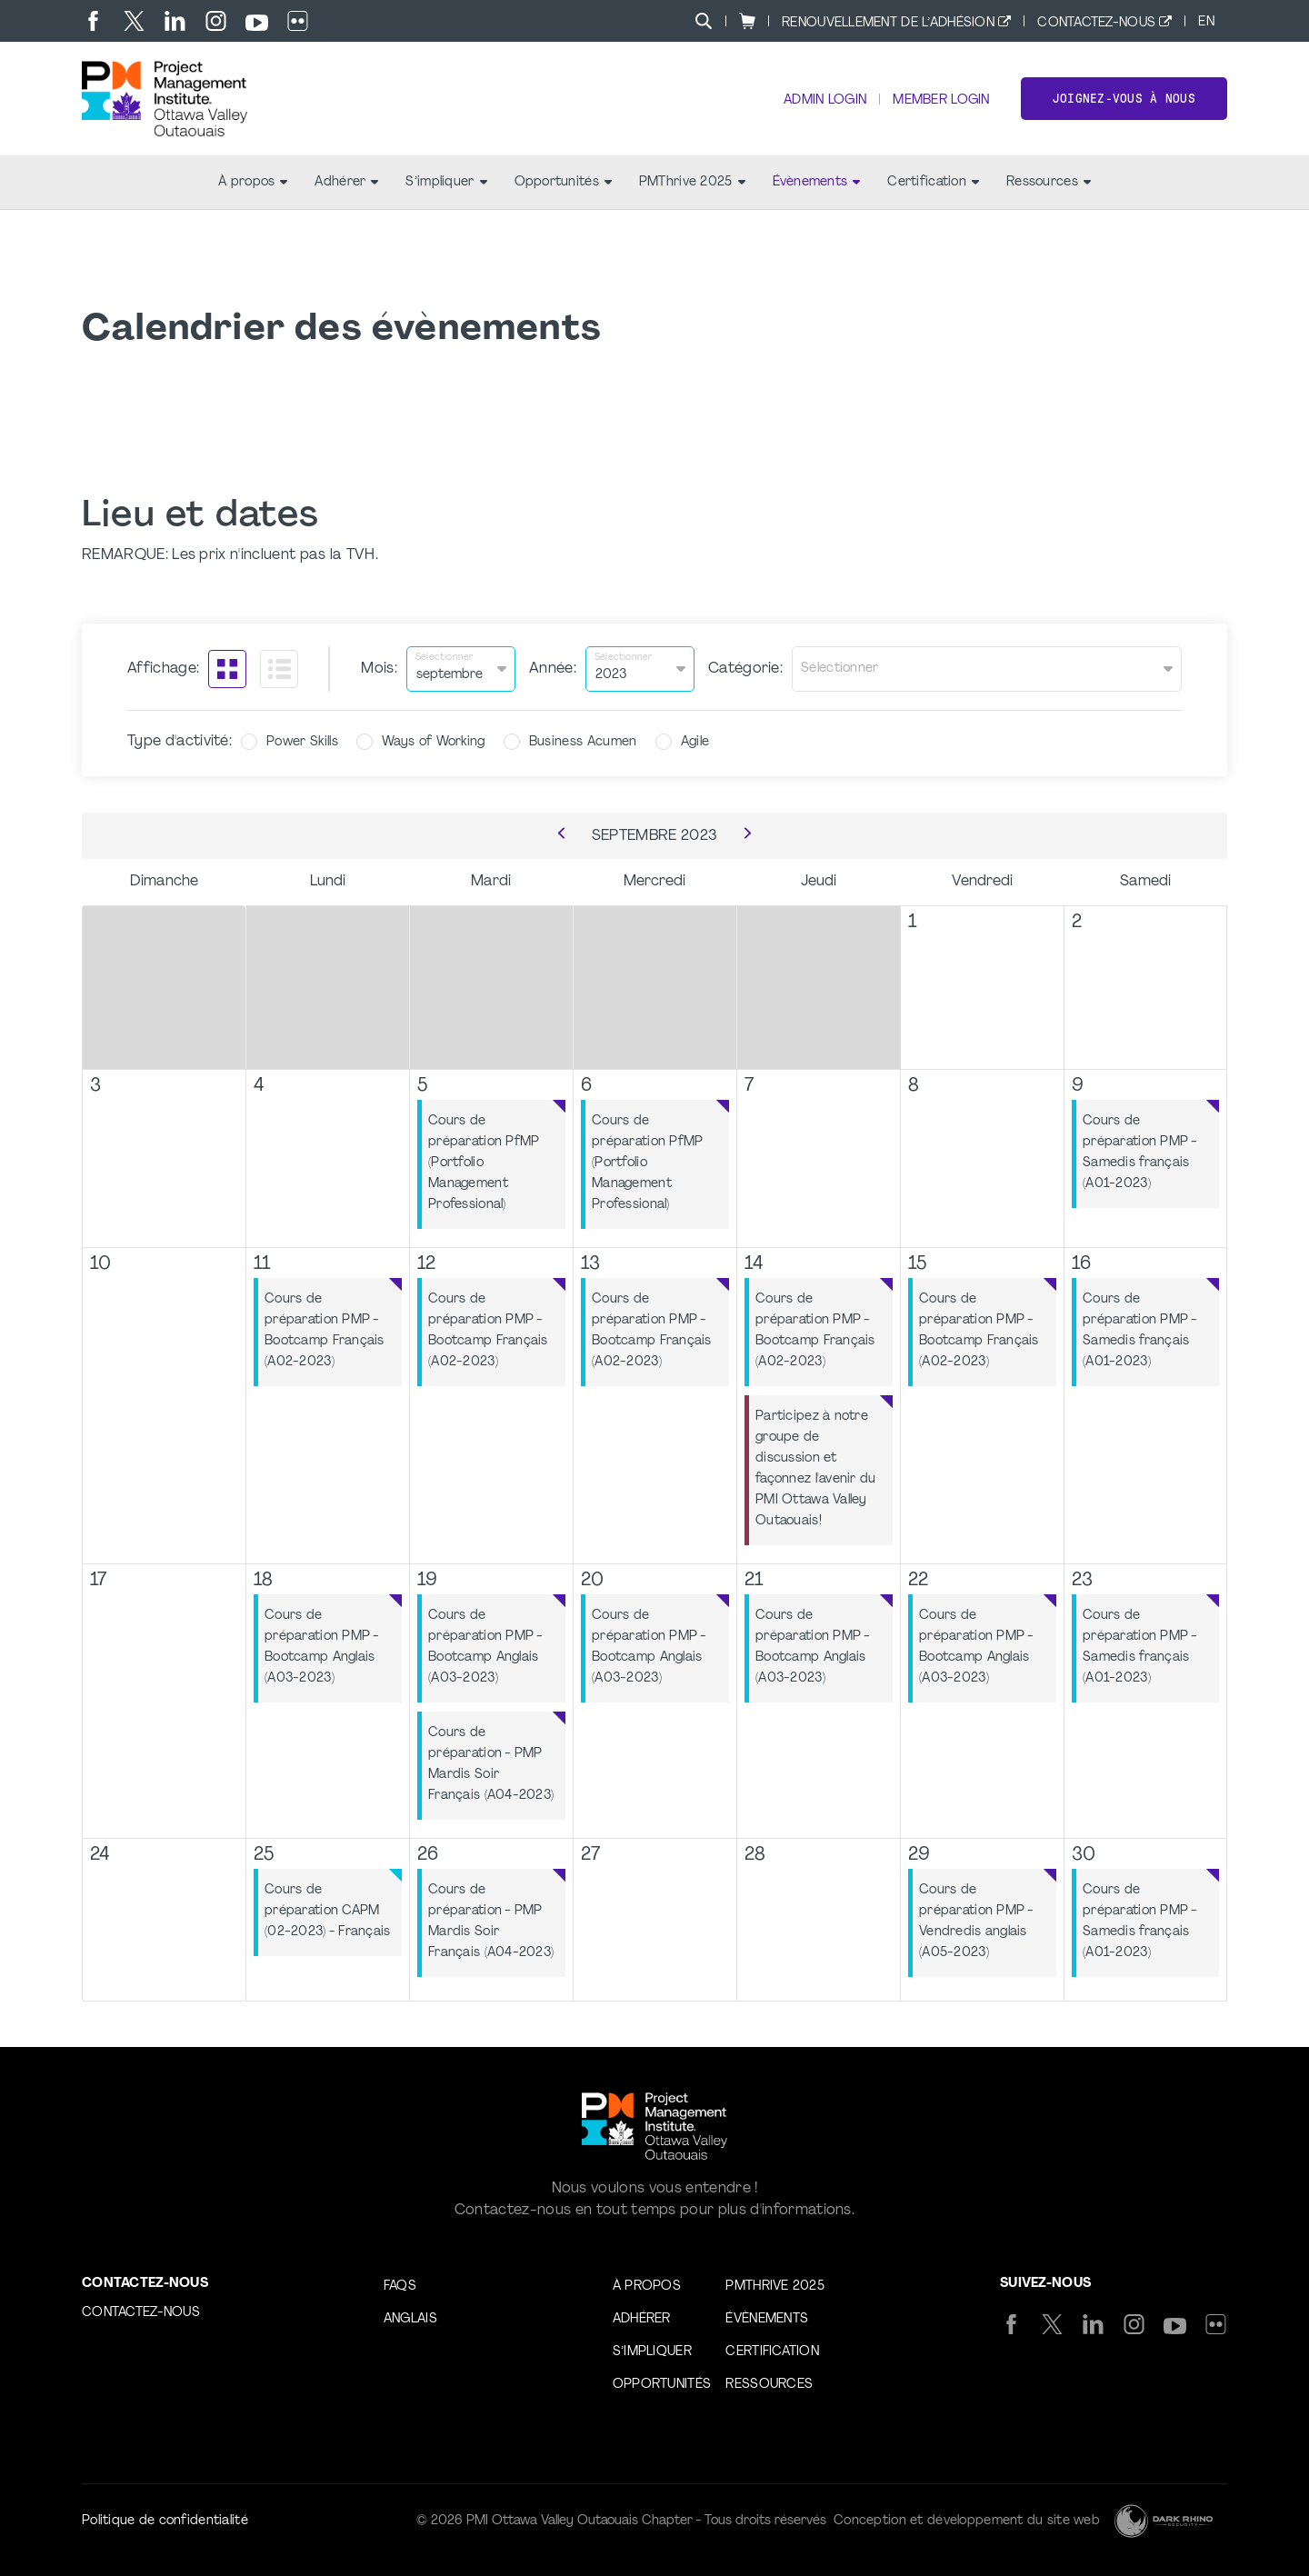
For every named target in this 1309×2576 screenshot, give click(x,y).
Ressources (1048, 182)
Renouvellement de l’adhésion (888, 23)
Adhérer (346, 182)
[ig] (216, 21)
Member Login (941, 100)
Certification (933, 182)
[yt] (256, 23)
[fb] (93, 21)
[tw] (134, 21)
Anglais (410, 2319)
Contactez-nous (1096, 23)
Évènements (817, 182)
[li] (175, 21)
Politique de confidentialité (165, 2521)
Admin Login (825, 100)
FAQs (400, 2286)
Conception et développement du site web (967, 2521)
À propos (252, 182)
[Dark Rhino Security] (1163, 2521)
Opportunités (563, 182)
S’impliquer (445, 182)
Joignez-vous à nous (1124, 98)
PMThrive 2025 (692, 182)
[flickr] (297, 21)
